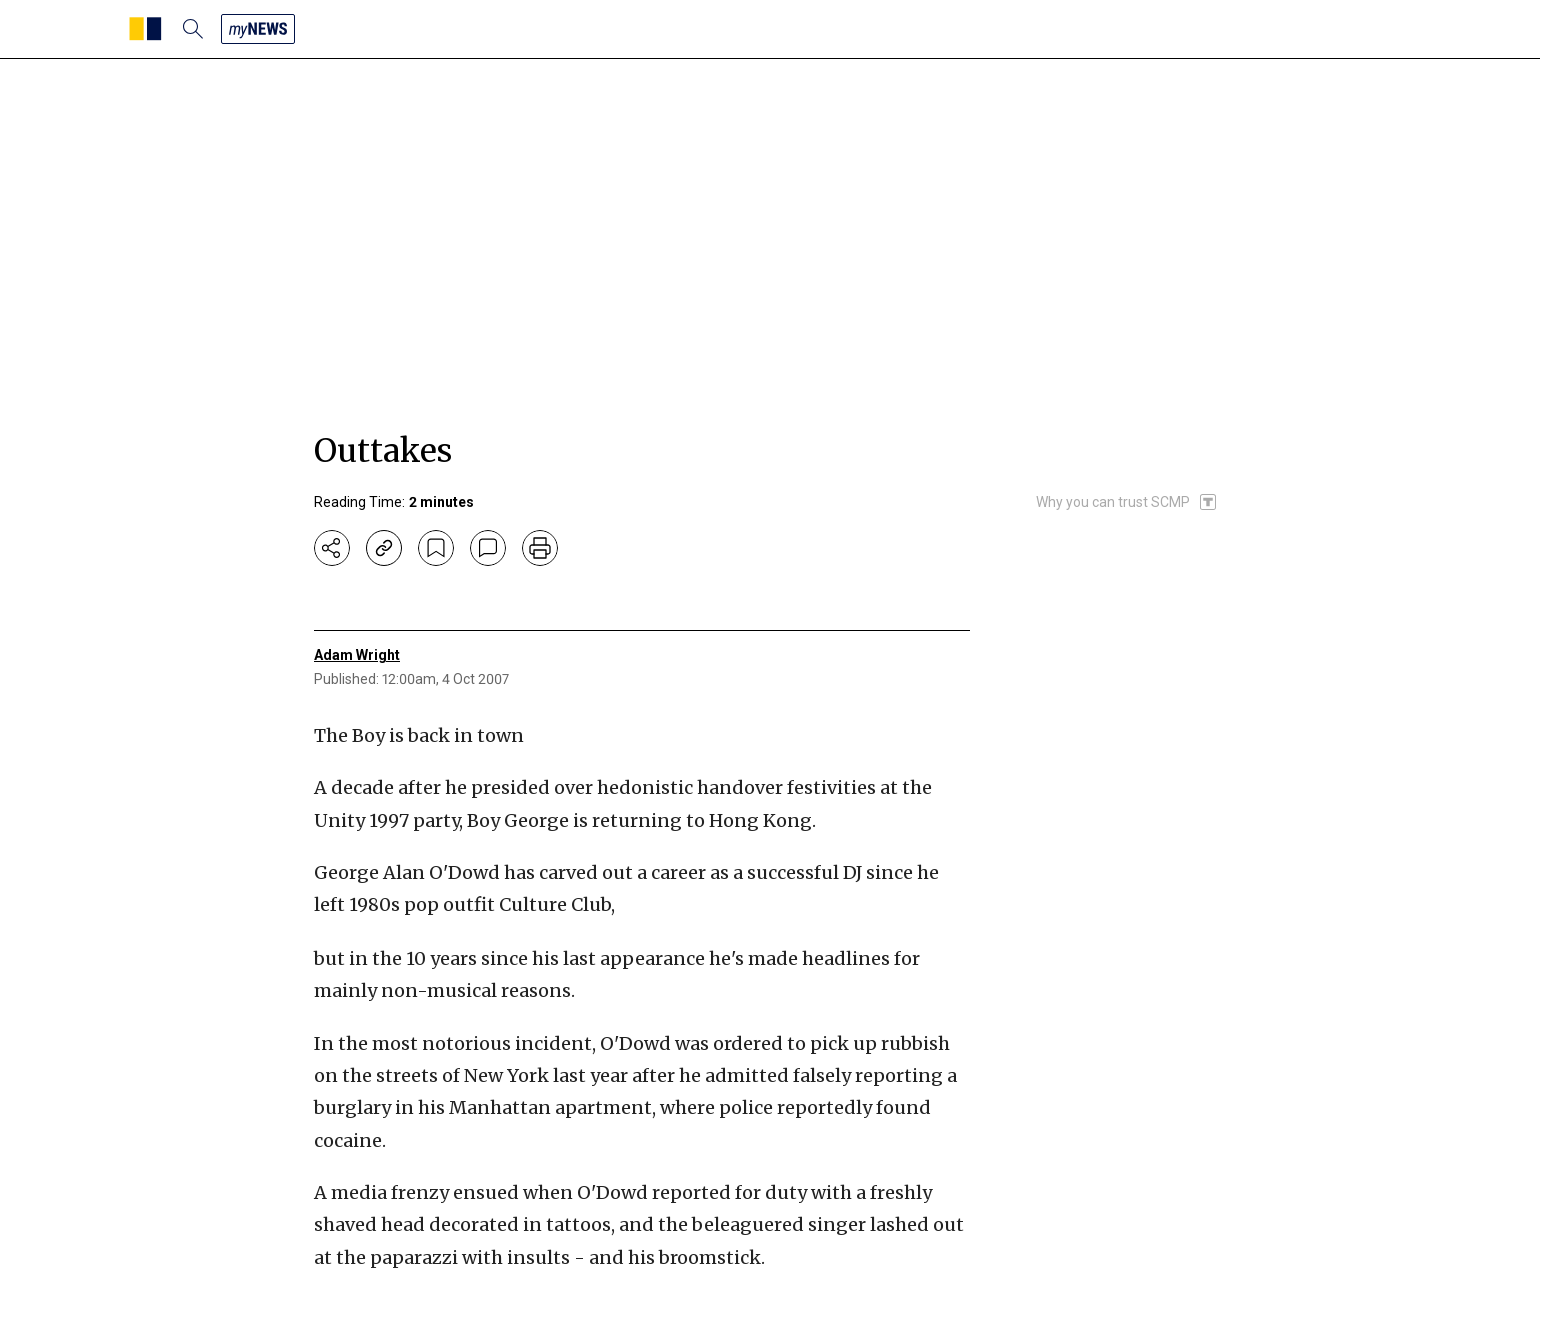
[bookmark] (436, 548)
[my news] (258, 29)
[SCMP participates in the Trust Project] (1127, 502)
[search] (193, 29)
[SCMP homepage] (145, 29)
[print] (540, 548)
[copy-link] (384, 548)
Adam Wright (357, 655)
